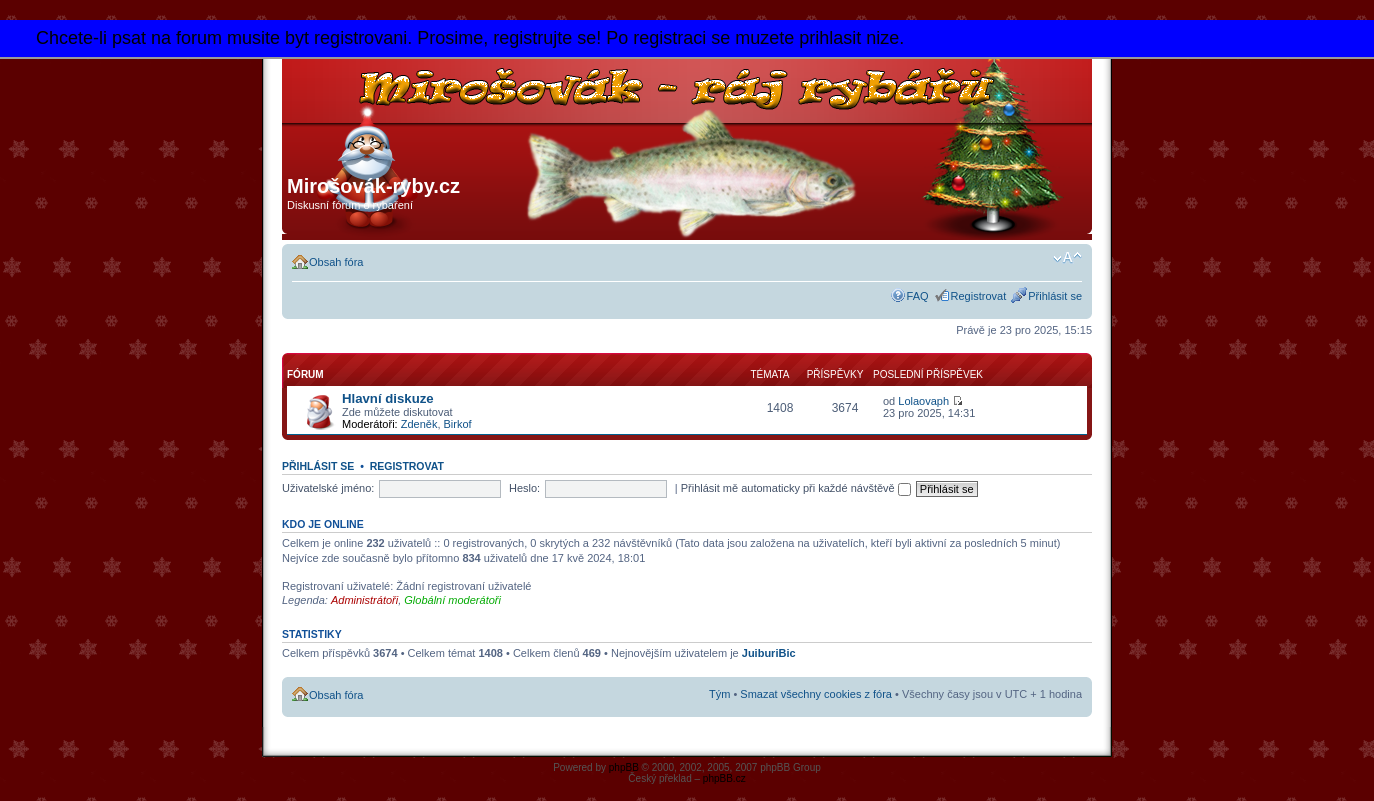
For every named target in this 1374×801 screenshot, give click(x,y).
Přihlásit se (1055, 296)
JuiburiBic (769, 653)
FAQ (918, 296)
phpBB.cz (724, 778)
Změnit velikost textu (1067, 258)
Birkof (458, 424)
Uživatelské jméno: (328, 488)
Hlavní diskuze (388, 398)
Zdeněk (419, 424)
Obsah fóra (336, 262)
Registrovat (979, 296)
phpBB (624, 767)
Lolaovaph (923, 401)
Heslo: (524, 488)
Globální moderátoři (452, 600)
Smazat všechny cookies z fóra (816, 694)
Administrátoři (364, 600)
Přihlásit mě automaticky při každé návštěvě (796, 488)
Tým (719, 694)
